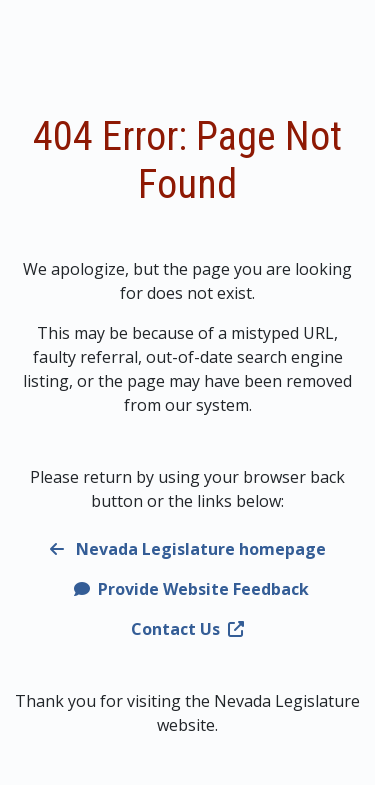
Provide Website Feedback (191, 589)
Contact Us (187, 629)
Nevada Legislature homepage (188, 549)
